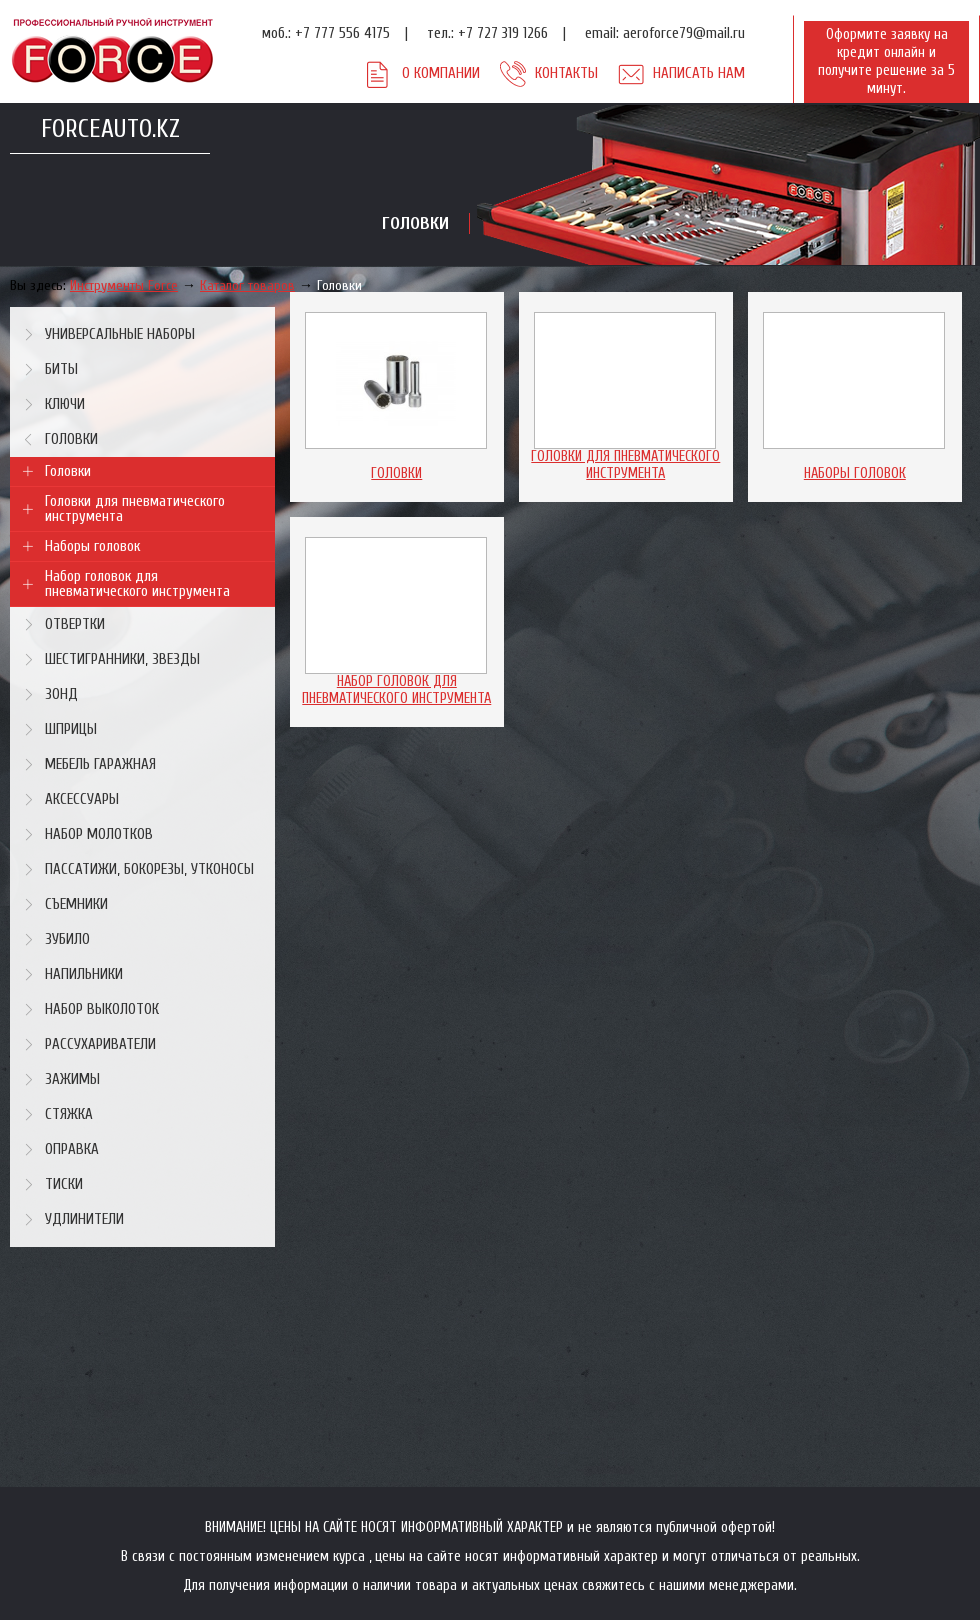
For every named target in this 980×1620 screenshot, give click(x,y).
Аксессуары (82, 799)
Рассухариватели (100, 1044)
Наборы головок (92, 546)
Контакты (566, 73)
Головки (339, 285)
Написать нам (699, 73)
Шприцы (71, 729)
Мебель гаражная (100, 764)
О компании (441, 73)
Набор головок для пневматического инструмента (137, 584)
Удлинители (84, 1219)
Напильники (84, 974)
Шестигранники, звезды (122, 659)
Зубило (67, 939)
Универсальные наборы (120, 334)
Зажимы (72, 1079)
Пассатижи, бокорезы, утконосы (149, 869)
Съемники (76, 904)
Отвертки (75, 624)
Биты (61, 369)
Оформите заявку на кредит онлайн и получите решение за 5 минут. (886, 61)
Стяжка (69, 1114)
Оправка (72, 1149)
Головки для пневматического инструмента (135, 509)
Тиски (64, 1184)
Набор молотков (99, 834)
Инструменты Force (124, 285)
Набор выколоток (102, 1009)
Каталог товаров (247, 285)
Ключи (65, 404)
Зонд (61, 694)
